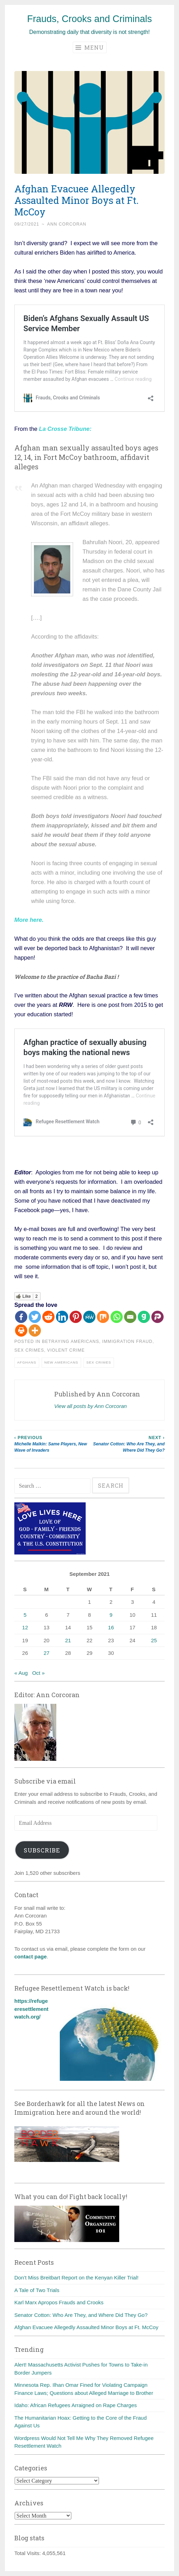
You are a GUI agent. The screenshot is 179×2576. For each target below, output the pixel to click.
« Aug (21, 1673)
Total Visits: (28, 2553)
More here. (28, 920)
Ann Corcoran (66, 224)
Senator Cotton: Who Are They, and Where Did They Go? (127, 1444)
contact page (30, 1956)
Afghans (26, 1362)
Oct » (38, 1673)
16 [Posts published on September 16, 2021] (111, 1627)
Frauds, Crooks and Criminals (89, 19)
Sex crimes (29, 1350)
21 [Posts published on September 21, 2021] (68, 1640)
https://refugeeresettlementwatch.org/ (31, 2009)
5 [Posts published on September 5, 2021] (25, 1615)
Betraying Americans (70, 1341)
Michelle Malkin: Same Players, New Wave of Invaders (52, 1444)
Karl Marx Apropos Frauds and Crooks (58, 2302)
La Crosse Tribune (64, 429)
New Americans (61, 1362)
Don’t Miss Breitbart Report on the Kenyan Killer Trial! (76, 2277)
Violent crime (66, 1350)
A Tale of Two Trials (36, 2290)
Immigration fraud (127, 1341)
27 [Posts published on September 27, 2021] (47, 1653)
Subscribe (42, 1850)
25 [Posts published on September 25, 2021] (154, 1640)
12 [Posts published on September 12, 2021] (25, 1627)
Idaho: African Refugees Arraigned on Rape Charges (75, 2405)
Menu (90, 47)
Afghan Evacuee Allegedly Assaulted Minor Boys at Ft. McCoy (86, 2327)
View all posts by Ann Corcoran (90, 1406)
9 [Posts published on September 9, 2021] (110, 1615)
